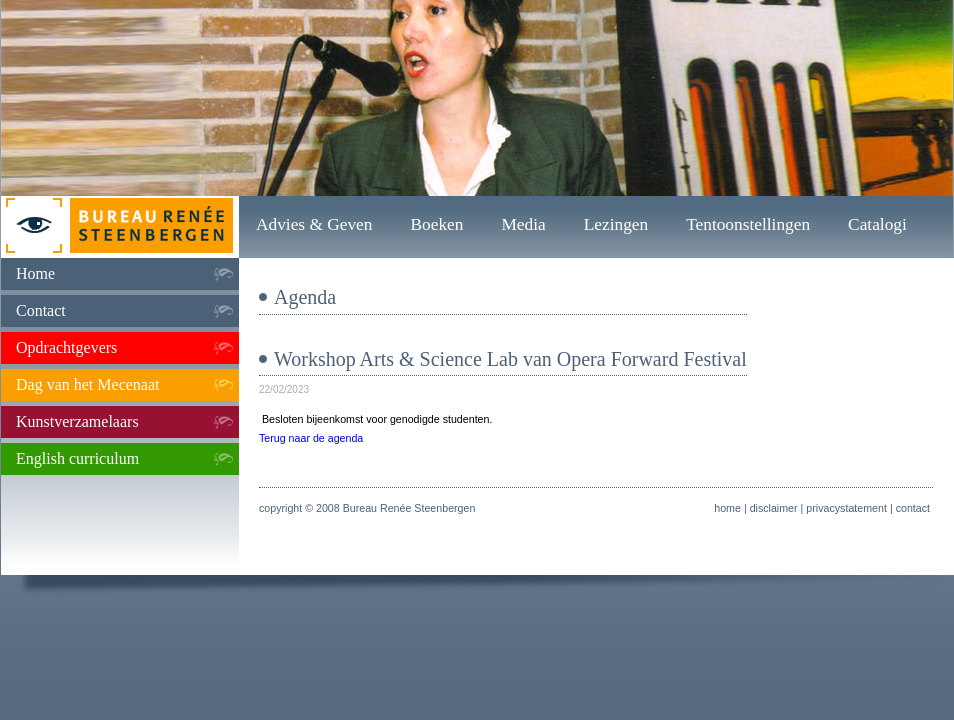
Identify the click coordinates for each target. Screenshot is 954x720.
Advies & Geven (314, 224)
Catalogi (877, 224)
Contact (41, 310)
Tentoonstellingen (748, 224)
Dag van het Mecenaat (87, 384)
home (727, 508)
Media (523, 224)
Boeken (436, 224)
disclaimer (774, 508)
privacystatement (846, 508)
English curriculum (77, 458)
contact (913, 508)
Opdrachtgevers (66, 347)
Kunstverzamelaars (77, 421)
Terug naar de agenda (311, 438)
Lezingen (616, 224)
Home (35, 273)
